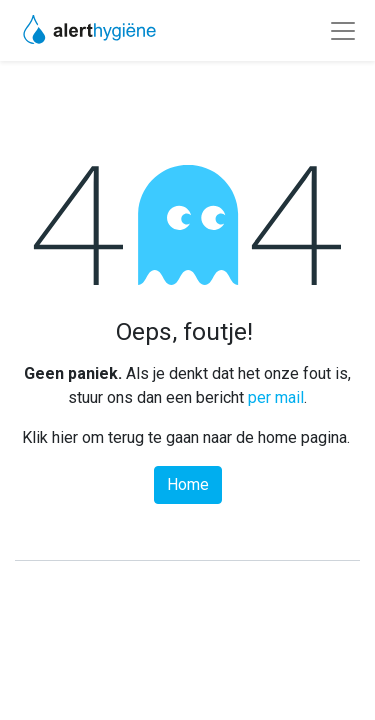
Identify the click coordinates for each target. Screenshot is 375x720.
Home (188, 484)
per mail (276, 397)
